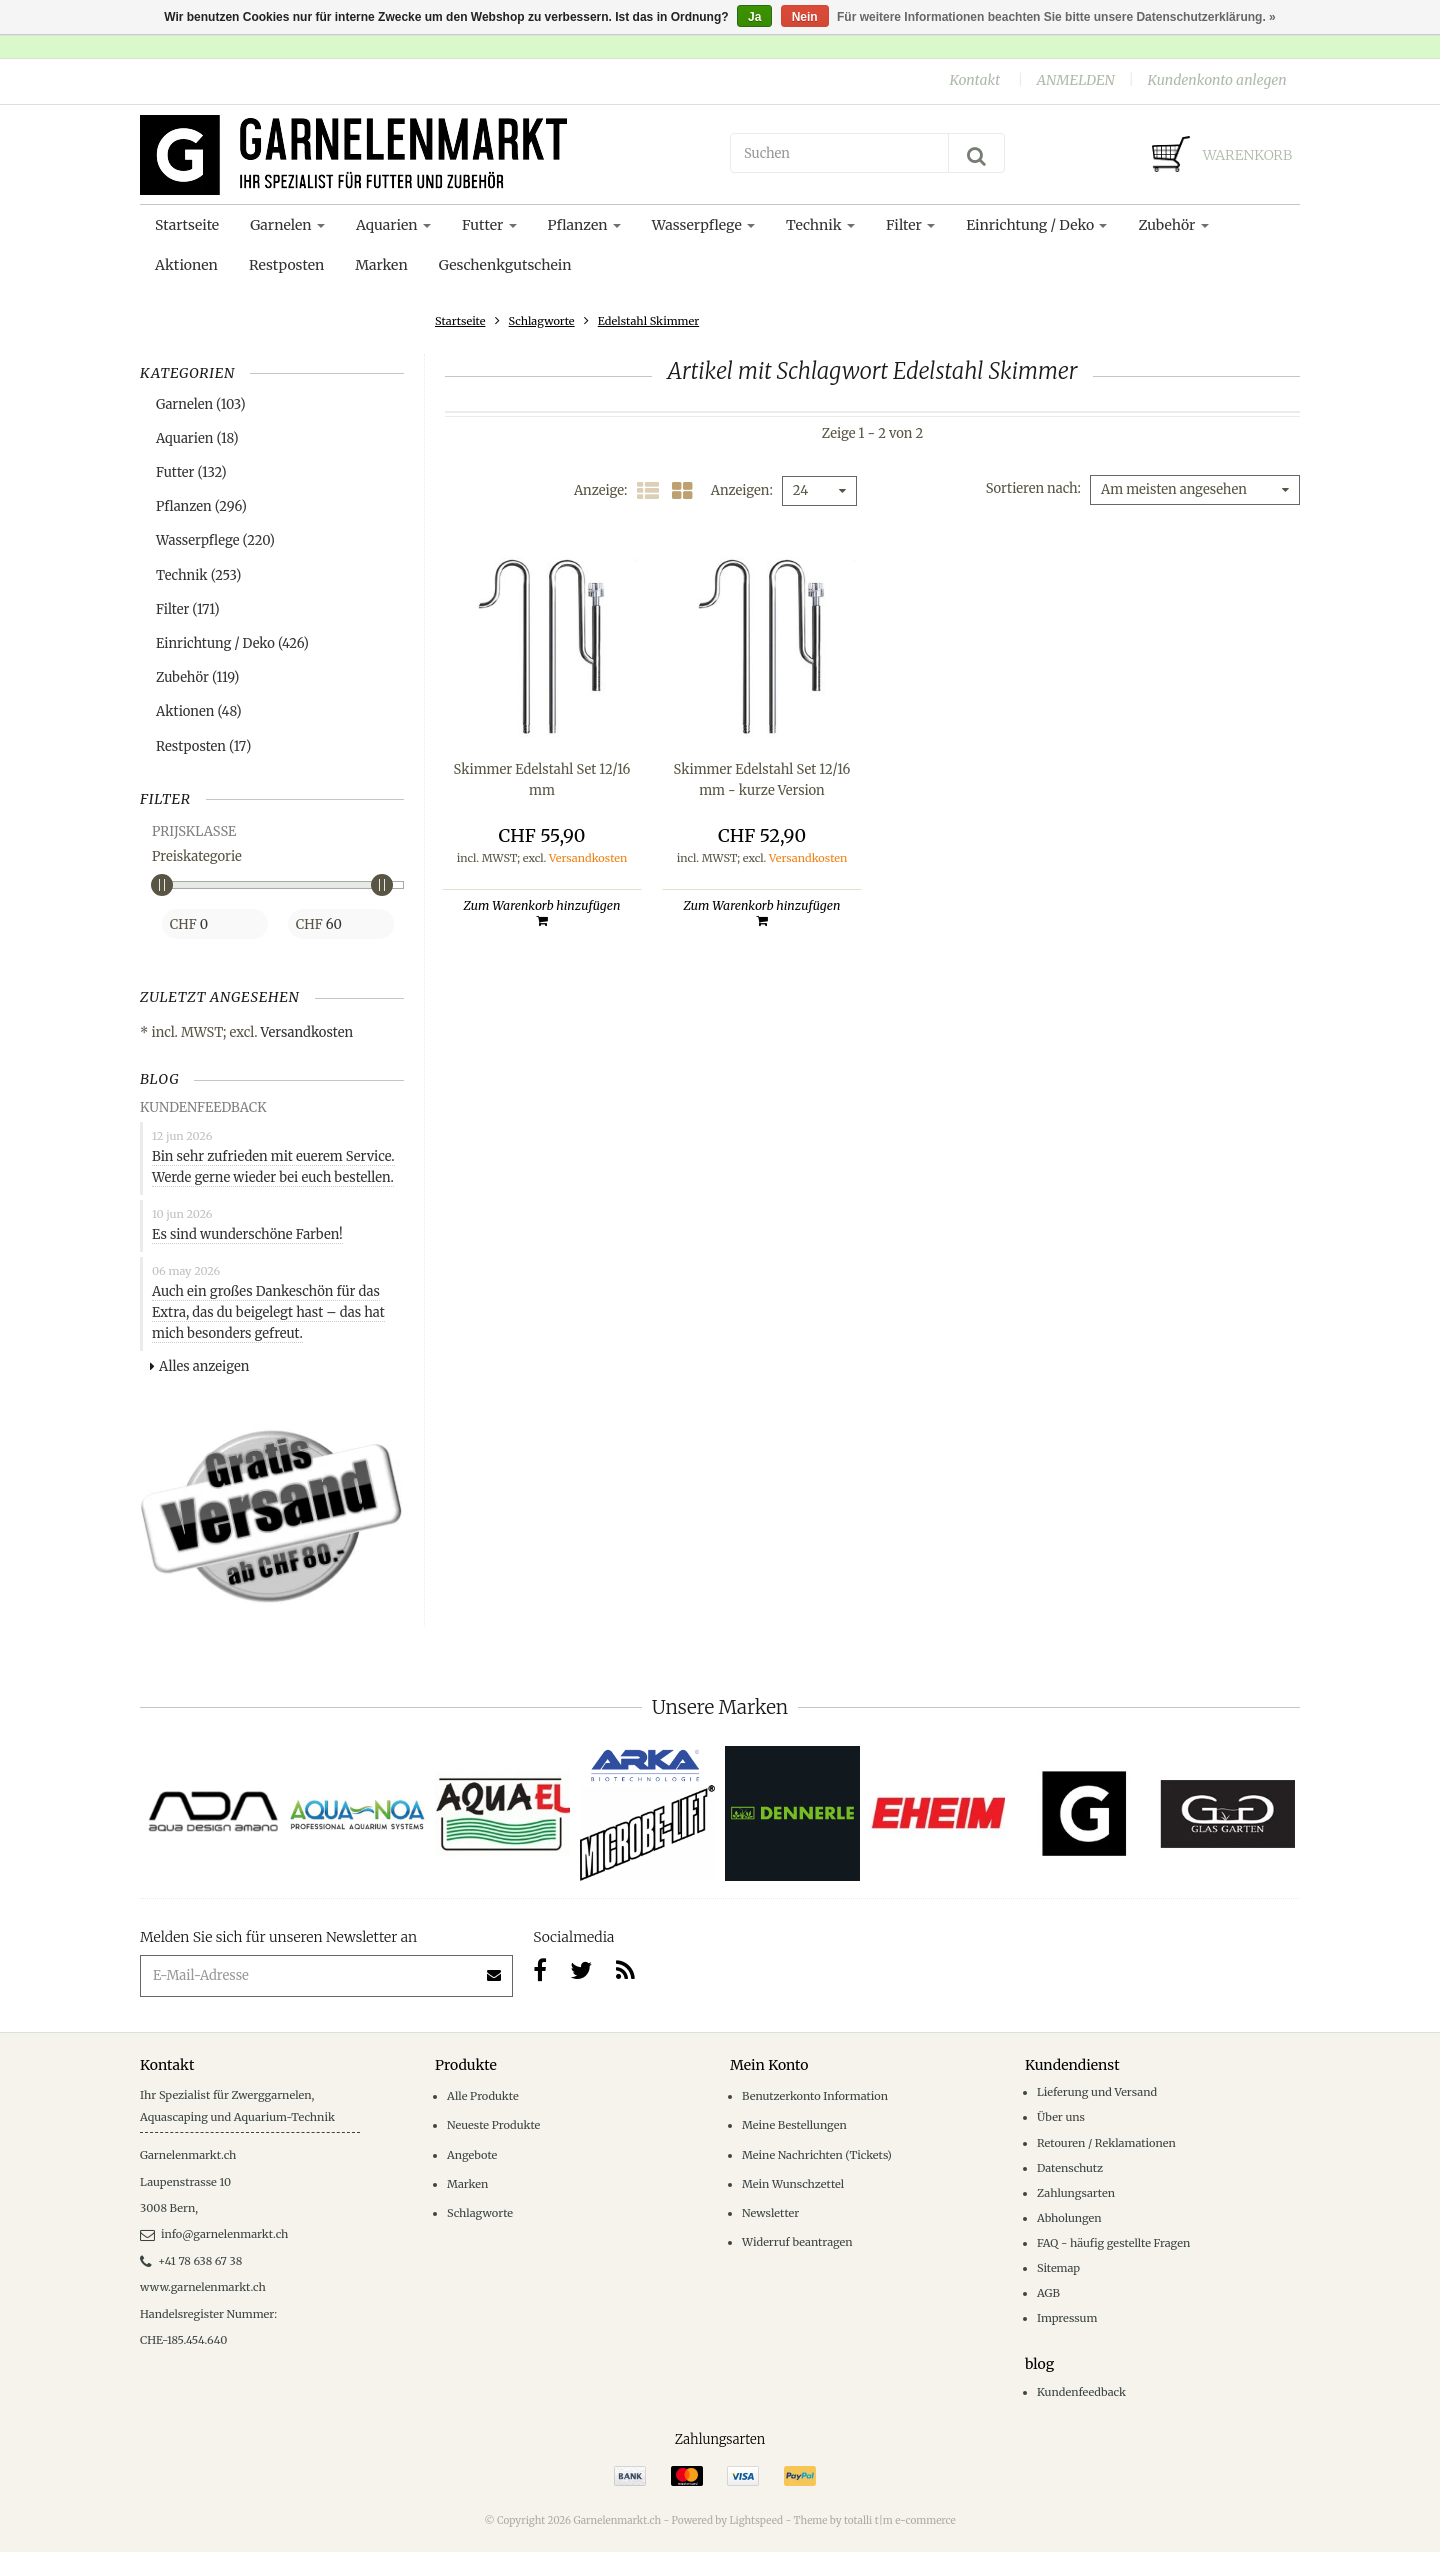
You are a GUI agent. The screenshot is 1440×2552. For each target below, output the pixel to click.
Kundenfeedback (1081, 2392)
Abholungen (1069, 2218)
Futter (489, 225)
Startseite (187, 225)
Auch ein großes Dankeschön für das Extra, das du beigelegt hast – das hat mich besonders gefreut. (268, 1312)
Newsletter (770, 2213)
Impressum (1067, 2318)
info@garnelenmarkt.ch (214, 2234)
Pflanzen (584, 225)
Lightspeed (756, 2520)
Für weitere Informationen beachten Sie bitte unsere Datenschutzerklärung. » (1056, 17)
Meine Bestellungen (794, 2125)
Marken (381, 265)
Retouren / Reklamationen (1106, 2143)
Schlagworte (542, 321)
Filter (910, 225)
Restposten (286, 265)
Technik (820, 225)
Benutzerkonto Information (815, 2096)
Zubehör (1173, 225)
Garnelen (287, 225)
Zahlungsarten (1076, 2193)
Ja (754, 17)
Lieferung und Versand (1097, 2092)
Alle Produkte (483, 2096)
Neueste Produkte (493, 2125)
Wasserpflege (703, 225)
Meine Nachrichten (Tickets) (817, 2155)
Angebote (472, 2155)
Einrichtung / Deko (1036, 225)
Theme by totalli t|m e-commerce (875, 2520)
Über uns (1061, 2117)
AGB (1048, 2293)
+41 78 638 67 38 (191, 2261)
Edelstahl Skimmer (648, 321)
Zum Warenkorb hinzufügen (542, 912)
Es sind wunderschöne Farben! (247, 1234)
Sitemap (1058, 2268)
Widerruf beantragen (797, 2242)
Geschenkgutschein (505, 265)
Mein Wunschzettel (793, 2184)
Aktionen (186, 265)
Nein (805, 17)
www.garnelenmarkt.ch (203, 2287)
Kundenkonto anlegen (1216, 80)
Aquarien (393, 225)
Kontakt (974, 80)
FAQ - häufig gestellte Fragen (1113, 2243)
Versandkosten (307, 1032)
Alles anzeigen (199, 1366)
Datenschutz (1070, 2168)
